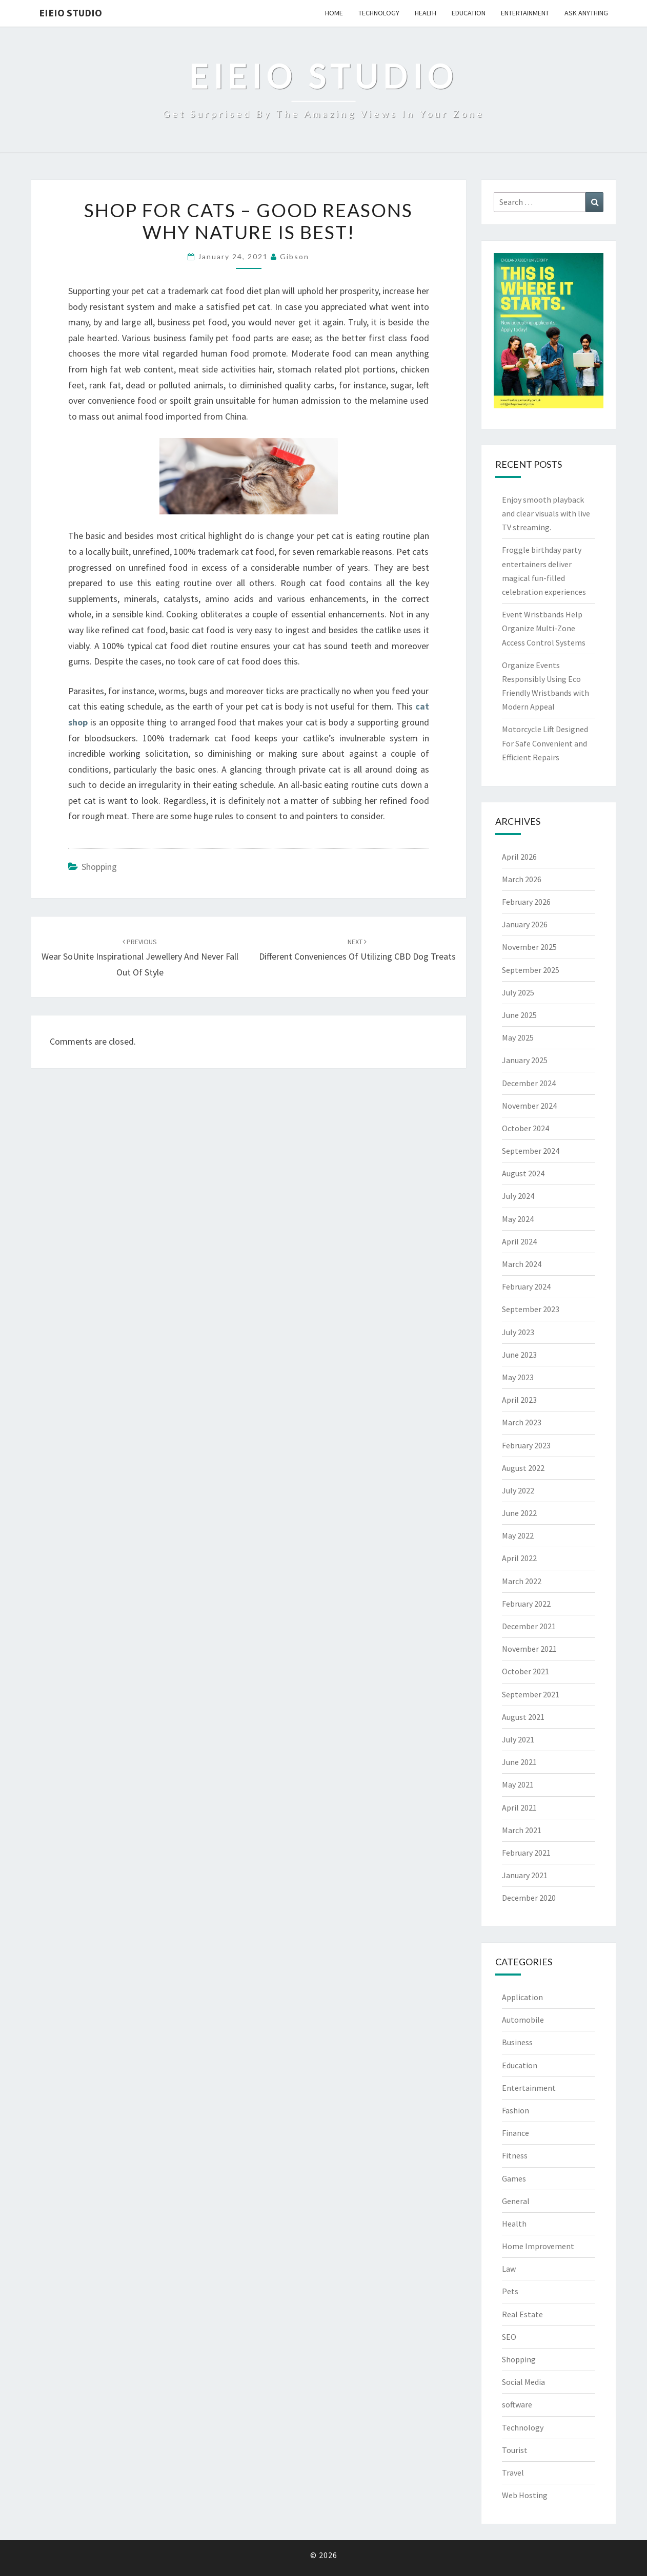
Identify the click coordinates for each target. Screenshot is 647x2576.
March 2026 (521, 879)
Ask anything (586, 12)
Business (517, 2042)
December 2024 (529, 1083)
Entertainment (525, 12)
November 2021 (529, 1649)
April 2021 (519, 1807)
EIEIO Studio (70, 12)
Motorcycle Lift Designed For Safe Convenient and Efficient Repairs (545, 743)
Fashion (515, 2110)
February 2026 (526, 902)
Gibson (294, 256)
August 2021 (523, 1717)
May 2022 (518, 1535)
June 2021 (519, 1762)
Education (469, 12)
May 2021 (518, 1784)
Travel (513, 2472)
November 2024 (529, 1105)
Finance (515, 2133)
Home (334, 12)
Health (425, 12)
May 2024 (518, 1219)
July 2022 (518, 1490)
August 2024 (523, 1173)
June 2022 (519, 1513)
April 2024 (519, 1241)
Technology (378, 12)
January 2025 (525, 1060)
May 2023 (518, 1377)
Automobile (523, 2019)
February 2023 (526, 1445)
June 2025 (519, 1015)
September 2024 (530, 1151)
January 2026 (525, 924)
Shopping (99, 866)
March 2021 (521, 1830)
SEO (509, 2337)
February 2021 (526, 1852)
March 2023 (521, 1422)
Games (514, 2178)
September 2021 (530, 1694)
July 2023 (518, 1332)
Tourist (515, 2450)
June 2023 (519, 1354)
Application (522, 1997)
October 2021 (525, 1671)
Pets (510, 2291)
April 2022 (519, 1558)
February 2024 (526, 1286)
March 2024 (521, 1264)
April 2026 (519, 856)
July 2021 (518, 1739)
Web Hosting (525, 2495)
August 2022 (523, 1468)
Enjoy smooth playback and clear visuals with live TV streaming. (546, 513)
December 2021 (529, 1626)
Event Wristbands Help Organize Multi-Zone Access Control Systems (543, 628)
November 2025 (529, 947)
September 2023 (530, 1309)
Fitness (515, 2155)
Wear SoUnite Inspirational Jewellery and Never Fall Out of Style (140, 957)
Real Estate (522, 2314)
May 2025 (518, 1037)
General (516, 2201)
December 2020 (529, 1898)
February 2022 (526, 1603)
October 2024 (525, 1128)
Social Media (523, 2382)
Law (509, 2268)
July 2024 (518, 1196)
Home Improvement (538, 2246)
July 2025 (518, 992)
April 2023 (519, 1400)
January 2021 (525, 1875)
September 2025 (530, 970)
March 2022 (521, 1581)
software (517, 2404)
